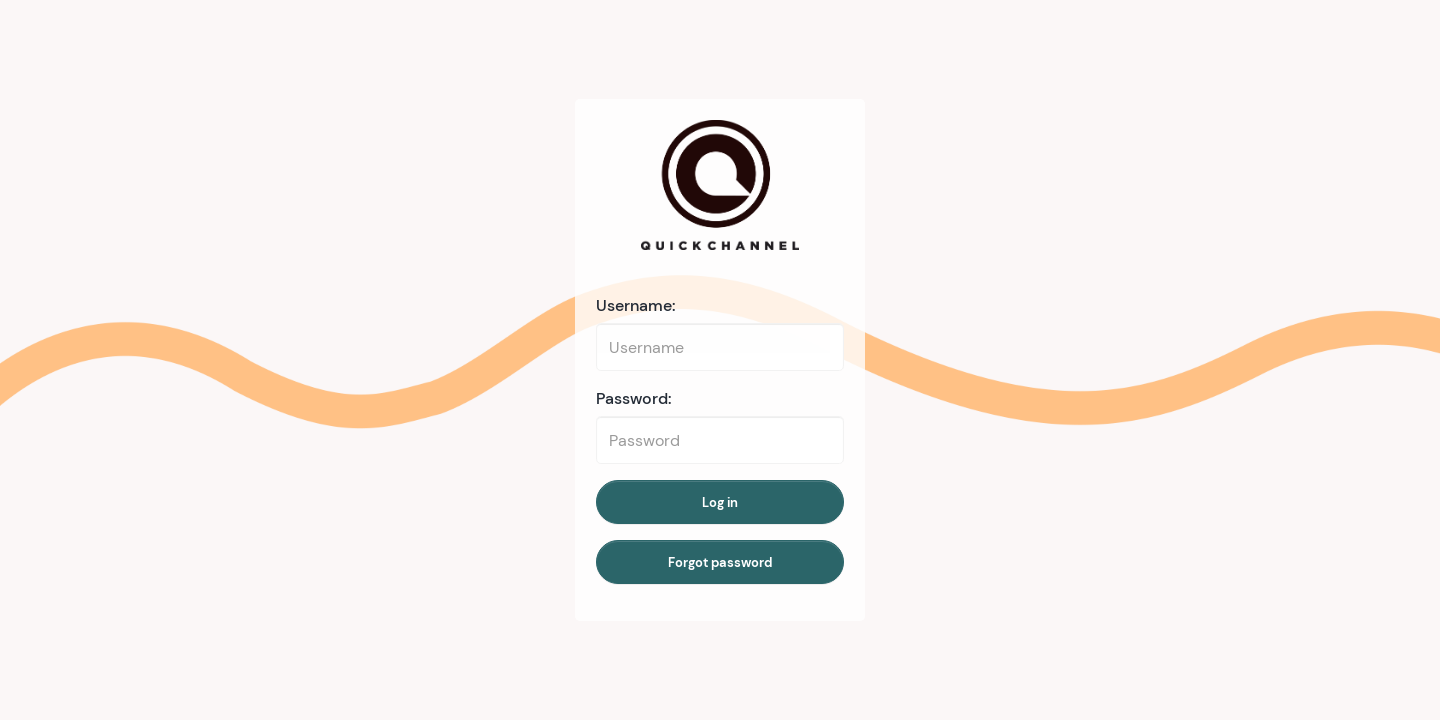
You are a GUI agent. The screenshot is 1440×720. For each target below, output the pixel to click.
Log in (720, 502)
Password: (634, 398)
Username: (636, 305)
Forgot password (720, 562)
